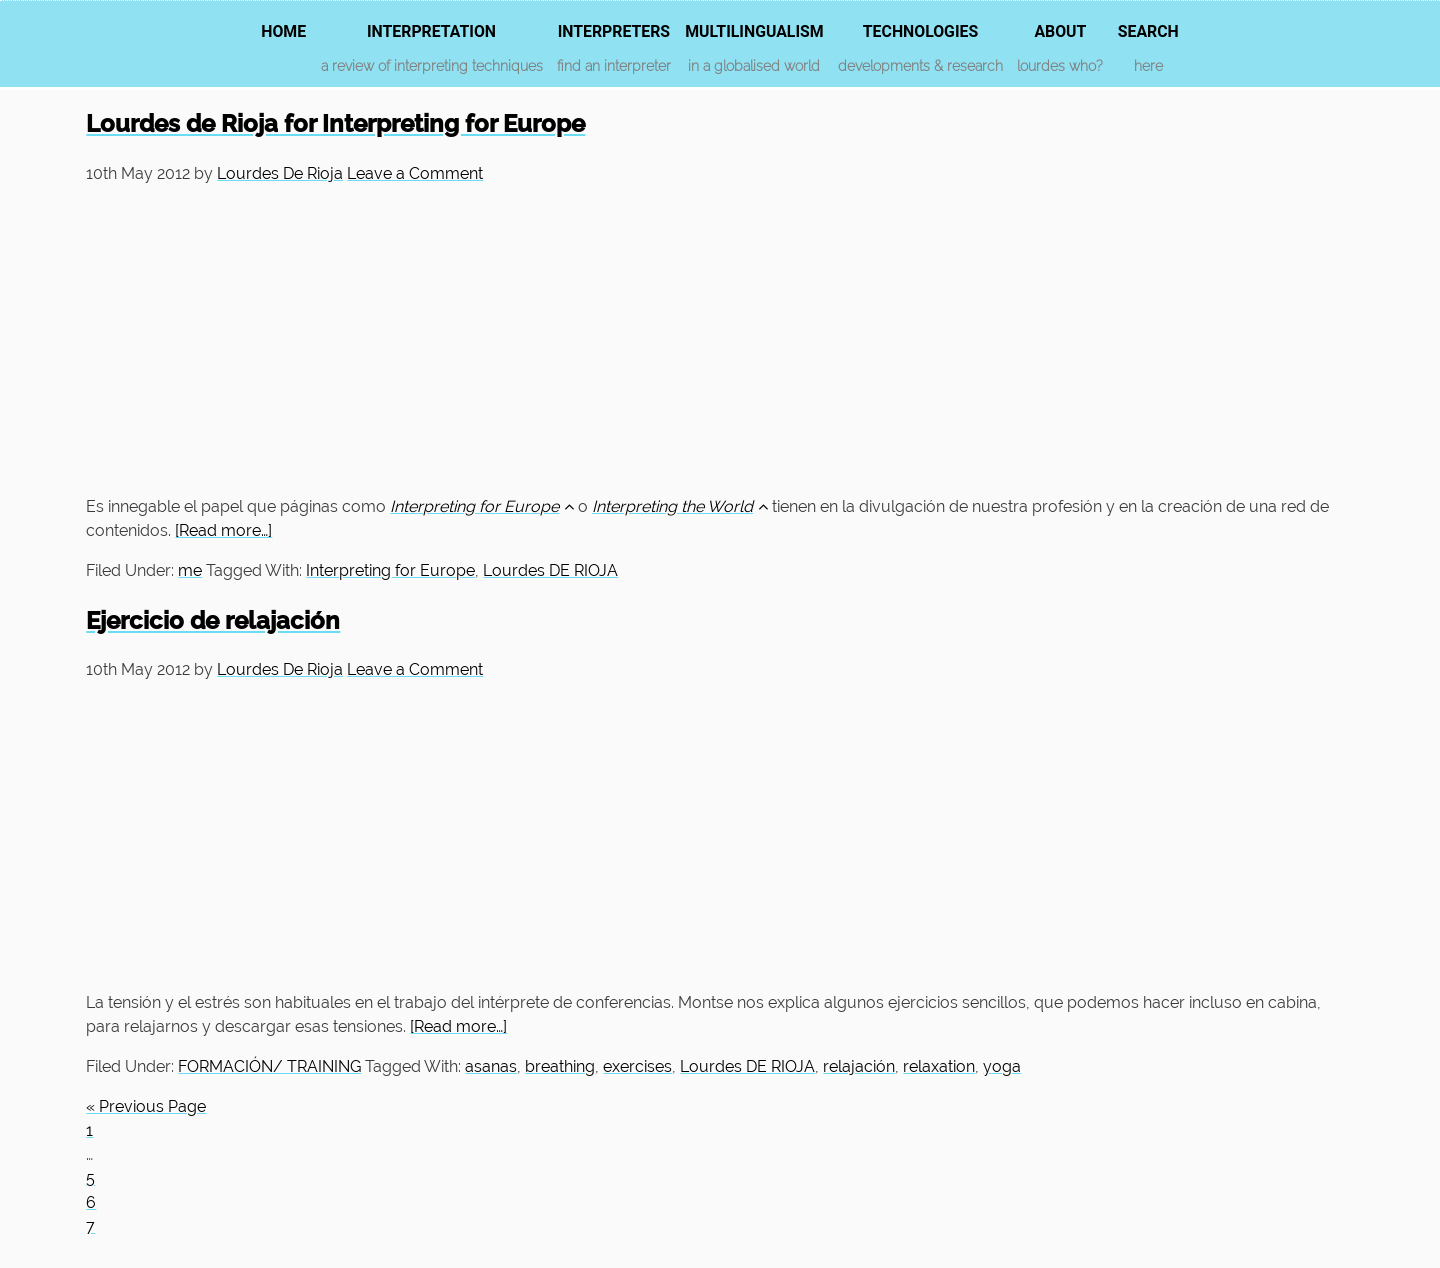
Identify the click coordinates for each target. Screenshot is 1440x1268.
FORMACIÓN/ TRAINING (269, 1066)
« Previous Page (146, 1106)
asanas (491, 1066)
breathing (560, 1066)
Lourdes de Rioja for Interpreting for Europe (335, 123)
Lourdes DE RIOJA (550, 570)
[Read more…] (223, 530)
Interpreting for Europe (390, 570)
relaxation (939, 1066)
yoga (1002, 1066)
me (190, 570)
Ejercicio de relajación (213, 620)
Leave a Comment (415, 173)
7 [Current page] (90, 1226)
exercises (637, 1066)
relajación (859, 1066)
